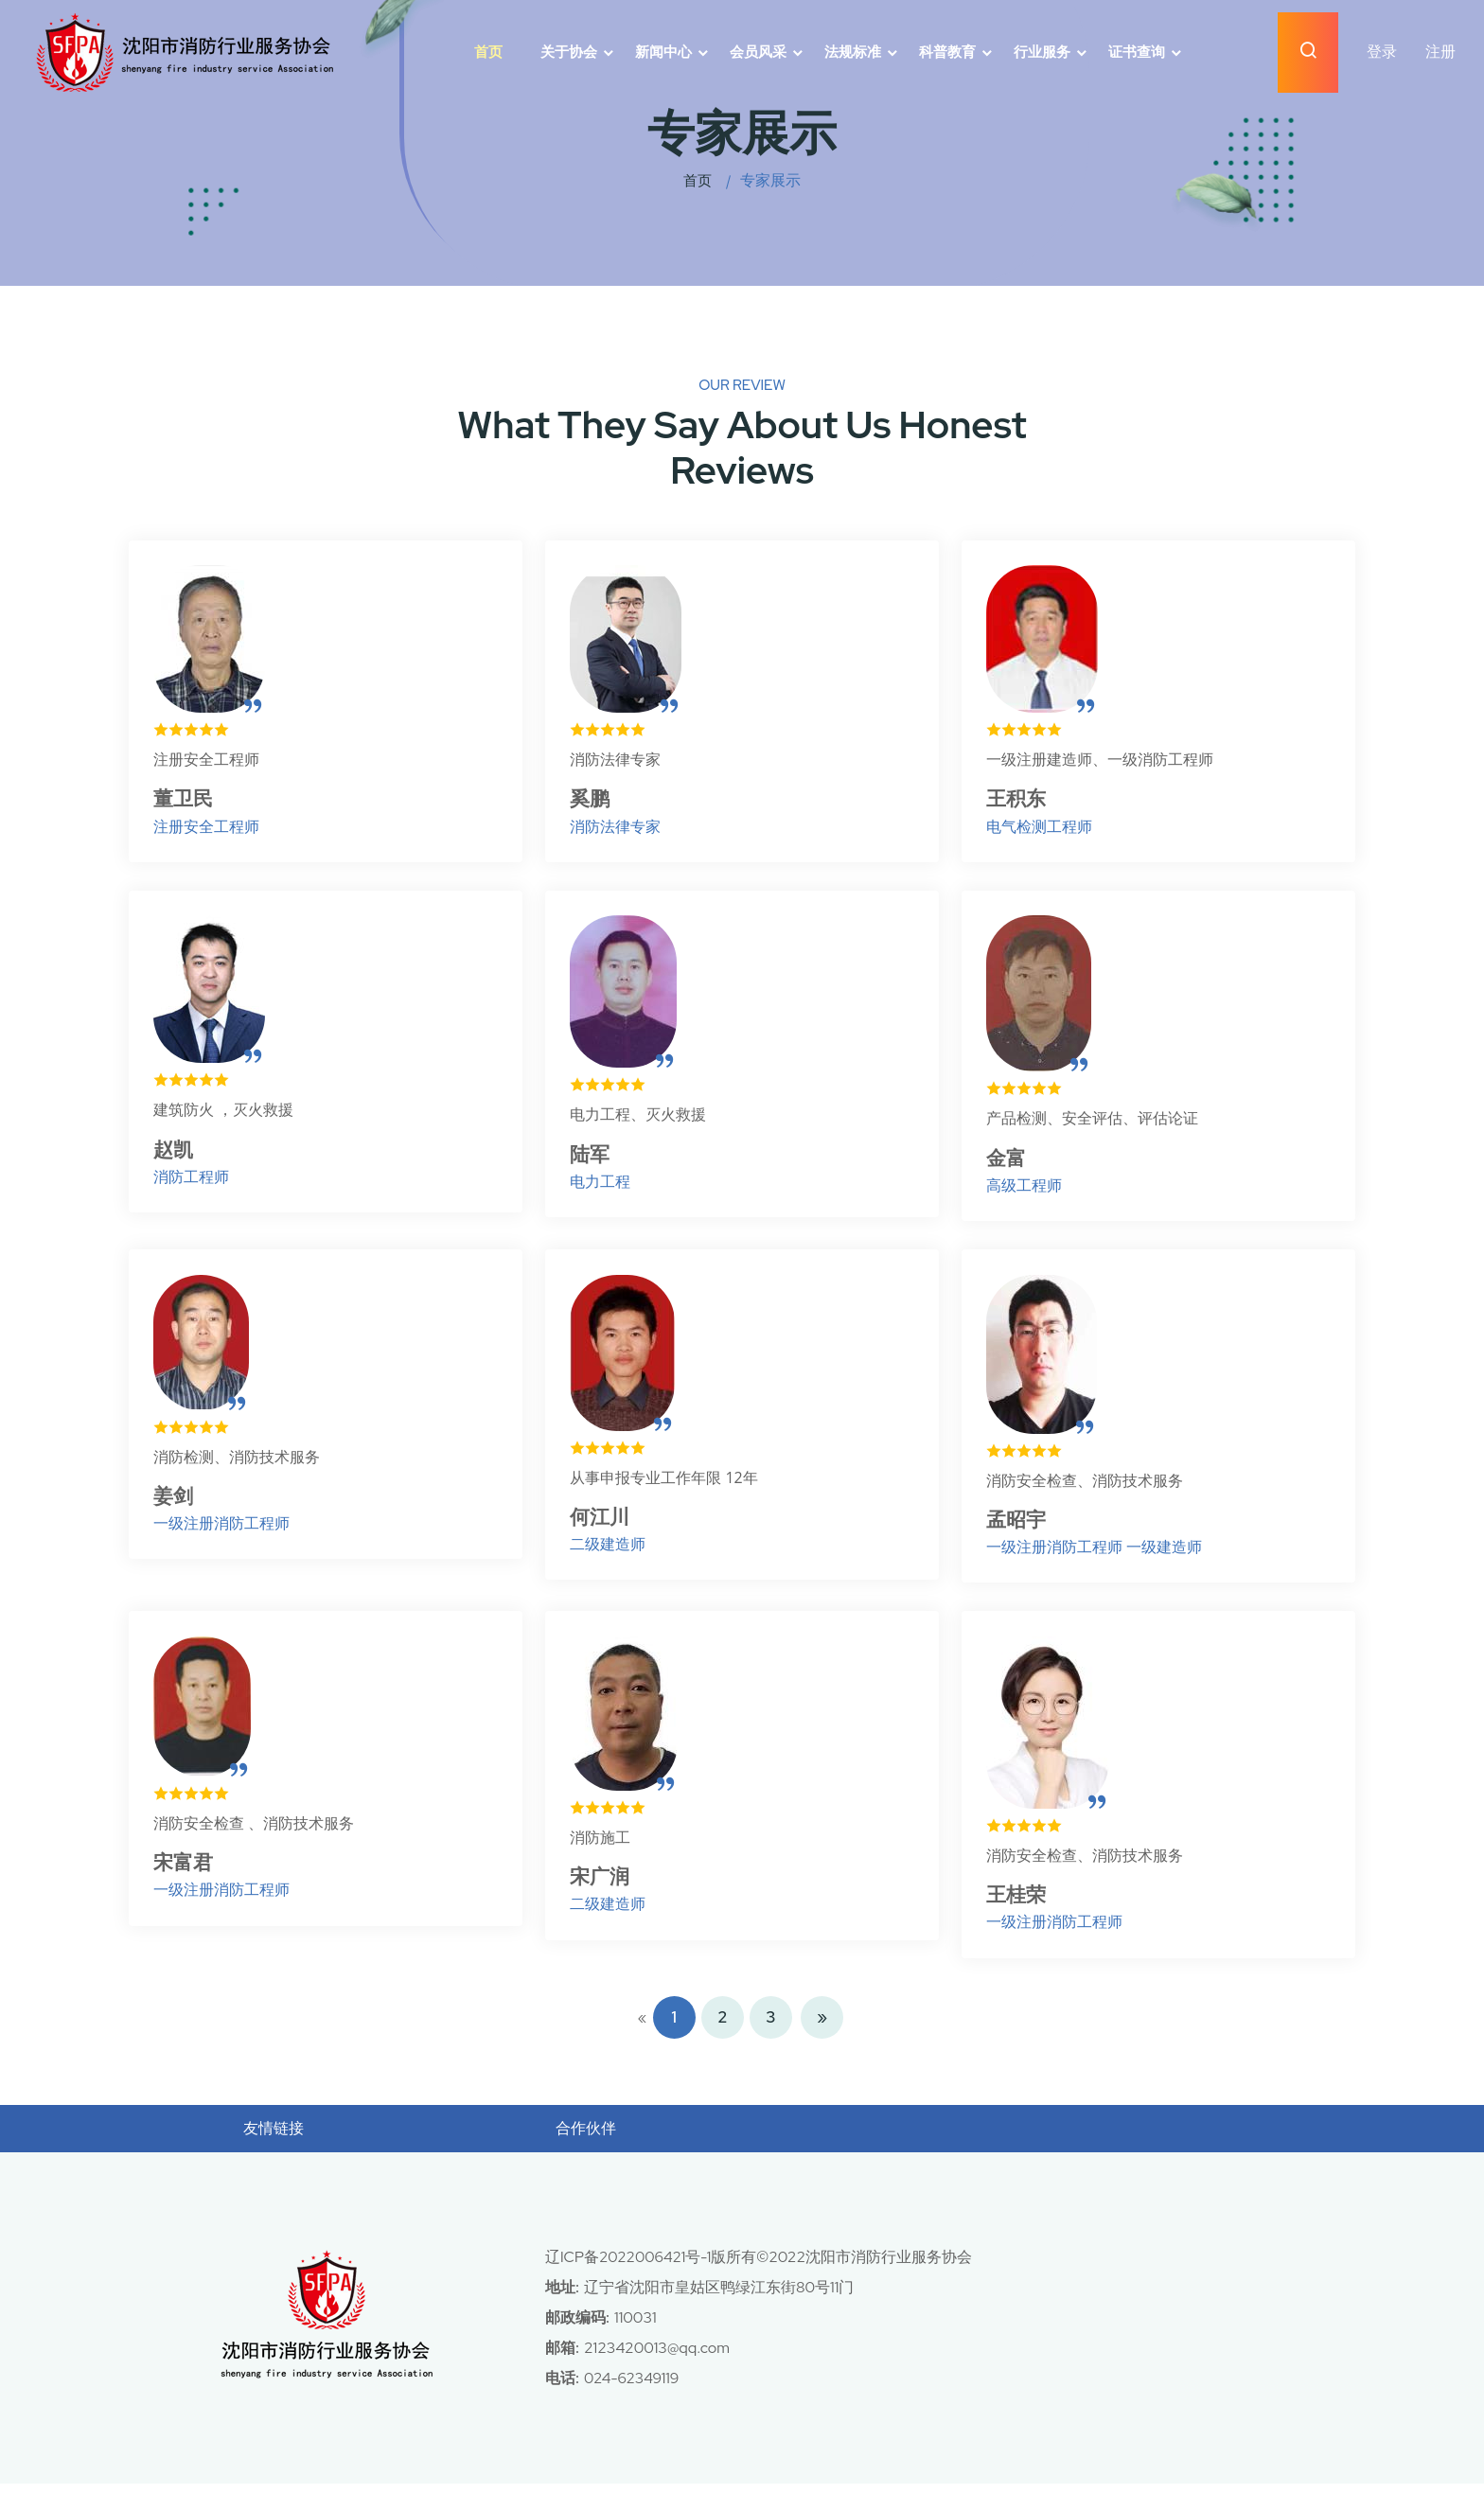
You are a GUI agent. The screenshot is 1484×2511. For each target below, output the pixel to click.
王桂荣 (1021, 1919)
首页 (488, 52)
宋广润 (605, 1901)
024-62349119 (632, 2405)
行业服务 (1042, 52)
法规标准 (852, 52)
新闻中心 (663, 52)
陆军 (594, 1164)
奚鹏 (594, 802)
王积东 (1021, 802)
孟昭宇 (1021, 1536)
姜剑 (178, 1513)
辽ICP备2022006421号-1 (629, 2284)
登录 (1382, 52)
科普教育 (947, 52)
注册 (1440, 52)
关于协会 (568, 52)
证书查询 (1136, 52)
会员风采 (758, 52)
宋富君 (188, 1887)
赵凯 (178, 1160)
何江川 (605, 1533)
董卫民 (188, 802)
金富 (1011, 1168)
